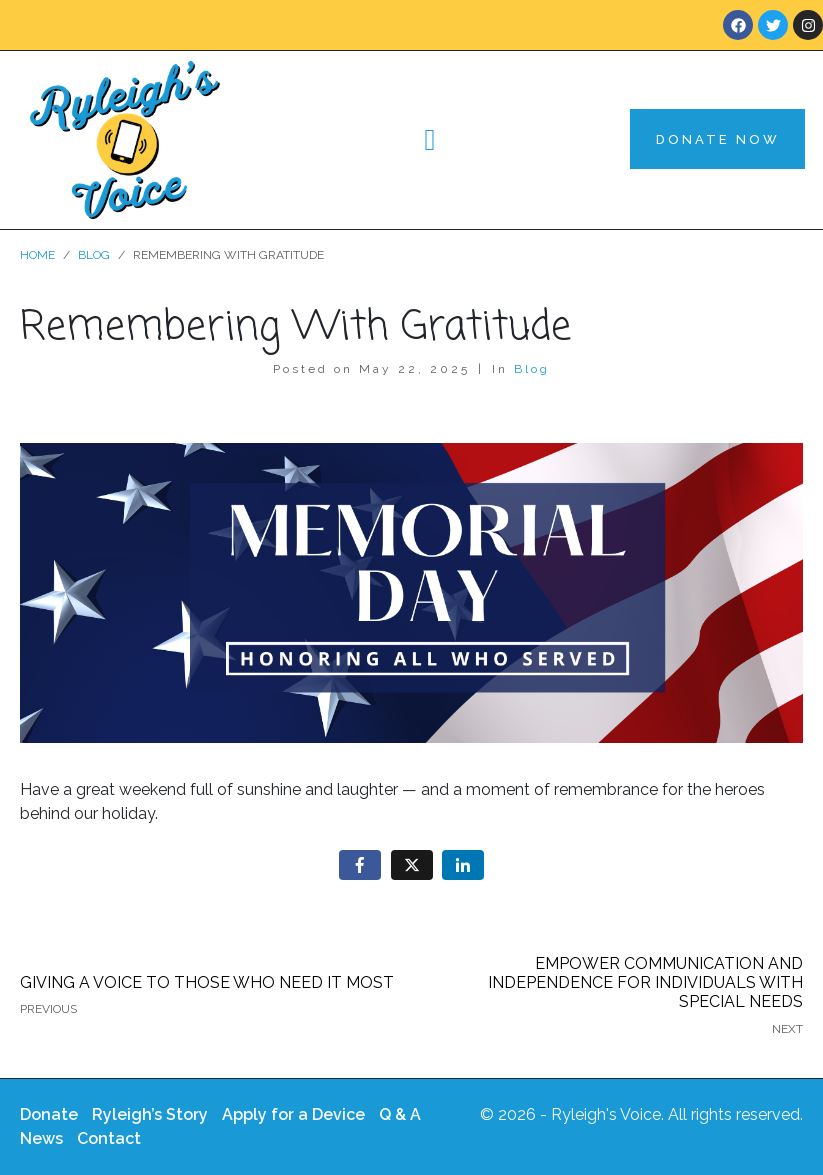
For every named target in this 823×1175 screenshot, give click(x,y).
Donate (49, 1114)
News (41, 1138)
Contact (109, 1138)
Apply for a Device (293, 1114)
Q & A (400, 1114)
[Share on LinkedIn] (463, 865)
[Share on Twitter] (412, 865)
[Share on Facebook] (360, 865)
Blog (532, 369)
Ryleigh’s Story (150, 1114)
